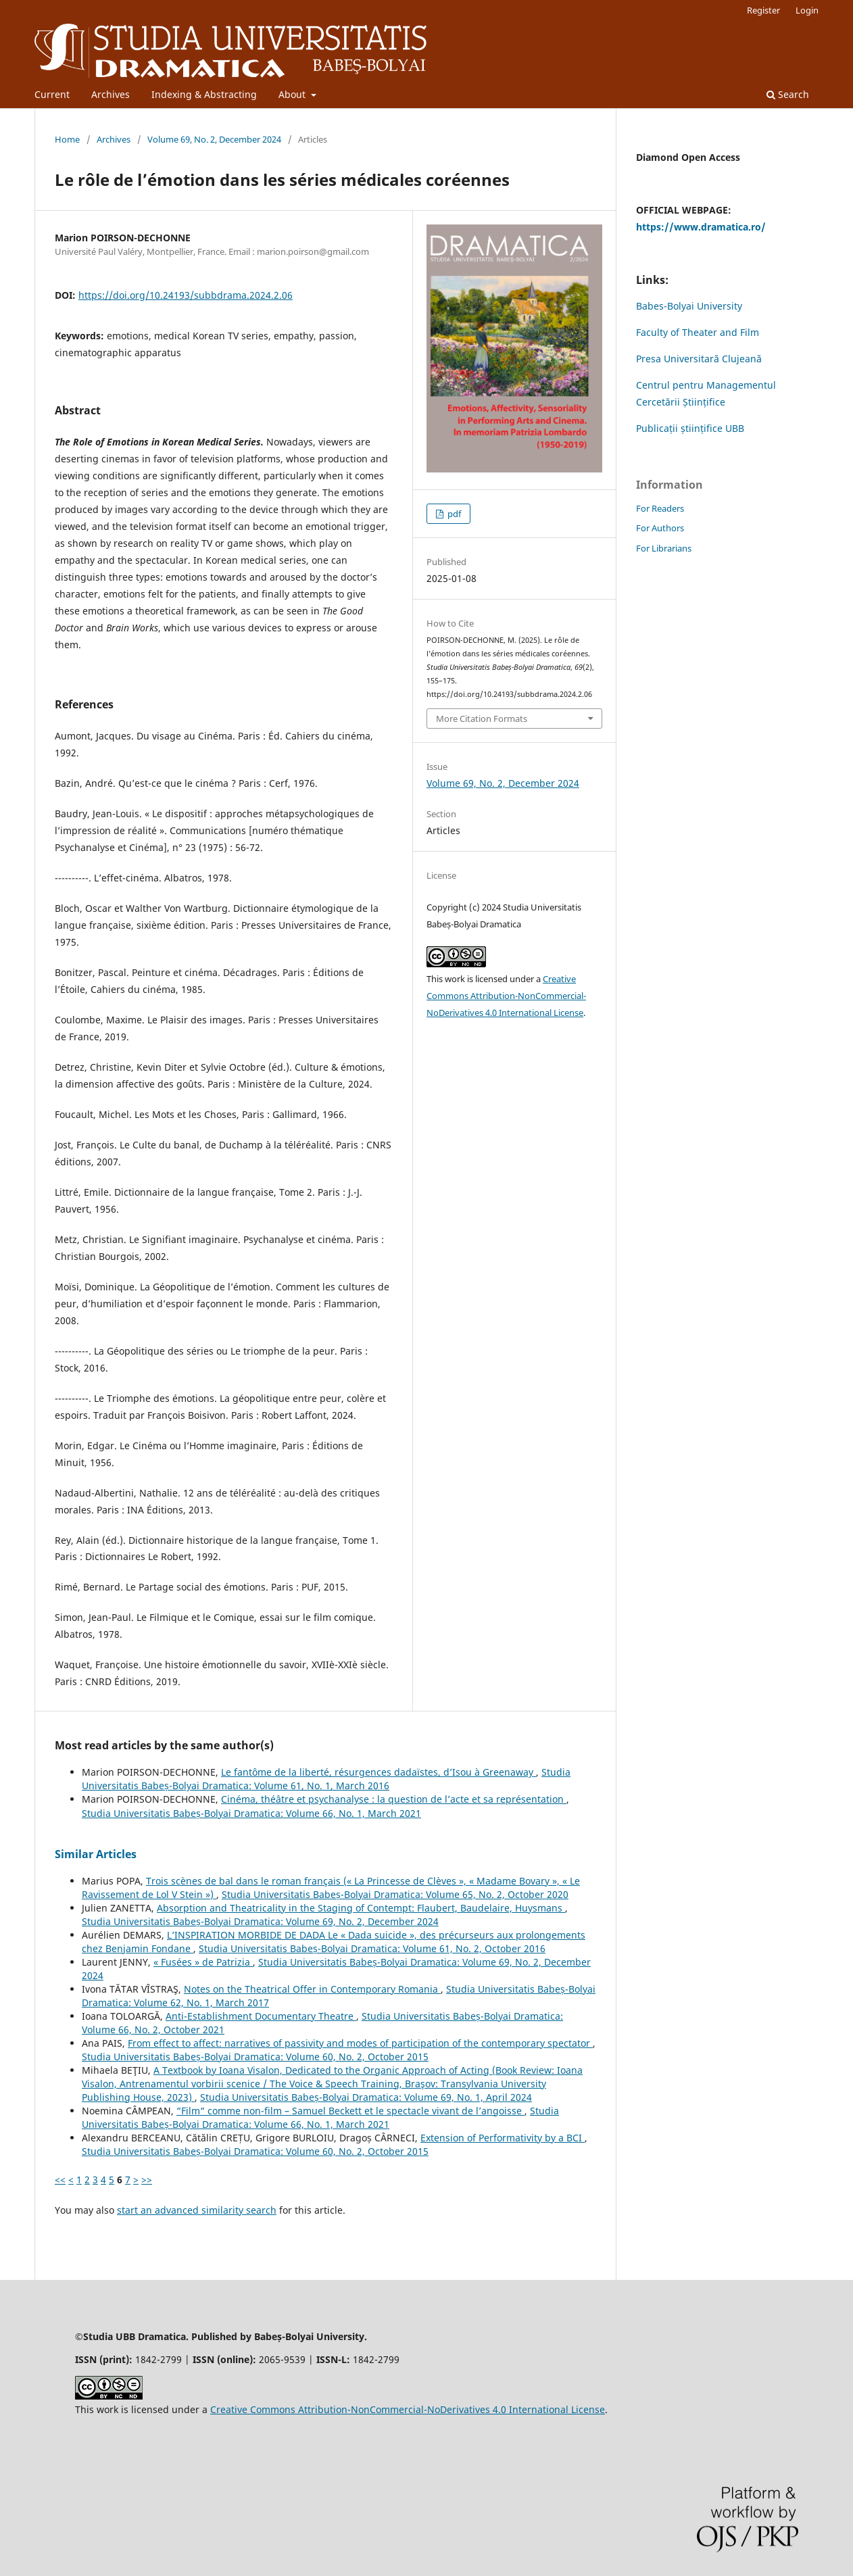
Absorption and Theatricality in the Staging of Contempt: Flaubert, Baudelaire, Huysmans (361, 1907)
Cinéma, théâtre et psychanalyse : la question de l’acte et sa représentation (393, 1799)
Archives (110, 94)
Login (807, 10)
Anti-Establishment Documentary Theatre (261, 2016)
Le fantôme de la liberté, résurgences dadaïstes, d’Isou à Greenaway (378, 1772)
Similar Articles (96, 1854)
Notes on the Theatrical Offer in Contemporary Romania (312, 1989)
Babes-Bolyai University (689, 305)
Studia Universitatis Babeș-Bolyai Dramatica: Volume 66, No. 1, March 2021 (251, 1813)
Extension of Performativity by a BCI (502, 2137)
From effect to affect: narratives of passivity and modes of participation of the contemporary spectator (360, 2043)
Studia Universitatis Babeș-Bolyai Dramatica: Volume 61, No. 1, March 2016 (326, 1779)
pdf (453, 514)
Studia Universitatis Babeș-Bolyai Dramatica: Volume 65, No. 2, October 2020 (395, 1894)
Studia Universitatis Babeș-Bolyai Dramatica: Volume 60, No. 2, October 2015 (255, 2056)
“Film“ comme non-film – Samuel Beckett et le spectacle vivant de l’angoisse (350, 2110)
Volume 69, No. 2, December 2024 (214, 139)
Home (67, 139)
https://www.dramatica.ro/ (701, 226)
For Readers (660, 508)
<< (60, 2179)
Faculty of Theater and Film (697, 332)
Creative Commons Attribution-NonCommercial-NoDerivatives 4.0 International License (506, 996)
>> (146, 2179)
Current (52, 94)
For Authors (660, 528)
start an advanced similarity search (196, 2210)
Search (787, 94)
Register (763, 10)
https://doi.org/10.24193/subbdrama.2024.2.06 (185, 295)
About (293, 94)
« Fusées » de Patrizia (203, 1961)
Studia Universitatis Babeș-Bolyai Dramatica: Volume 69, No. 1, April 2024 (366, 2097)
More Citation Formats (481, 718)
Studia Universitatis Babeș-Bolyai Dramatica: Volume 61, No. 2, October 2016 (372, 1948)
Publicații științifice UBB (690, 428)
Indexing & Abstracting (204, 94)
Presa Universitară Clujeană (699, 358)
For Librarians (663, 548)
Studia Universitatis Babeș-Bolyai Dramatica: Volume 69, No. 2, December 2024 (260, 1921)
